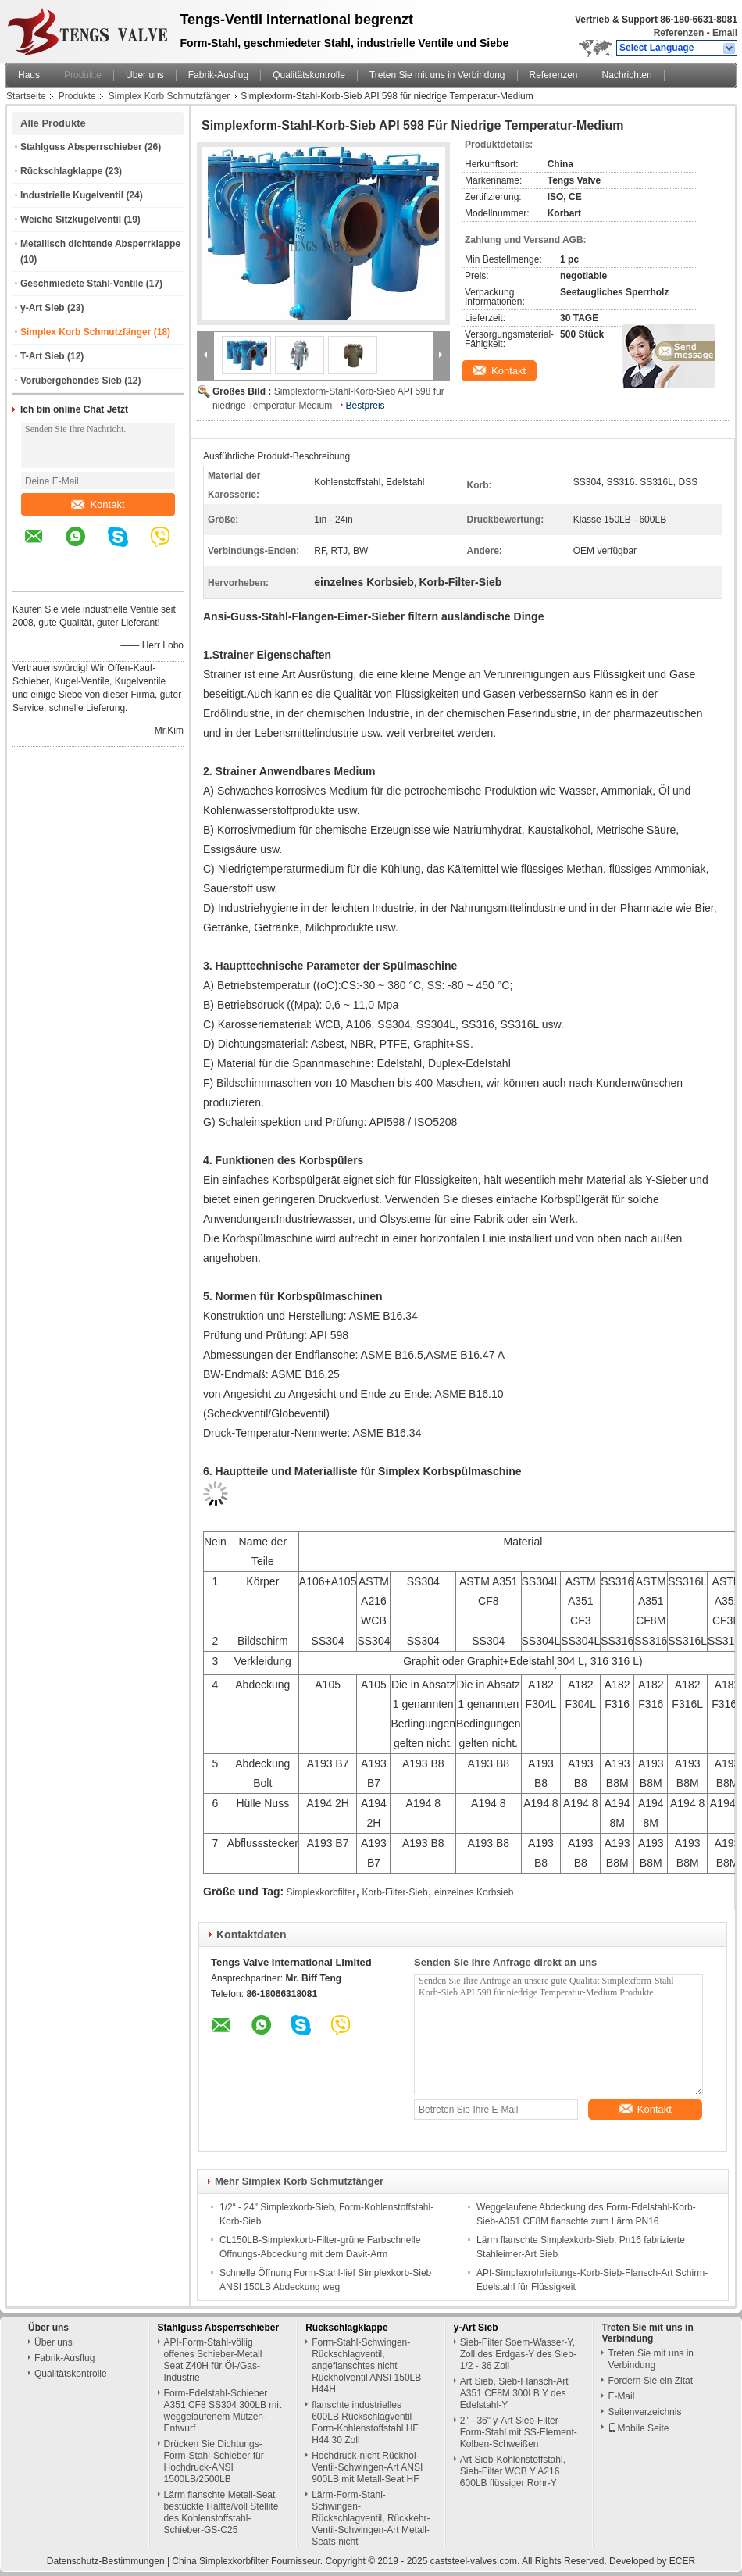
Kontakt (97, 504)
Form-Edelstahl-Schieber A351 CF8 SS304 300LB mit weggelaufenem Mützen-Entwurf (223, 2411)
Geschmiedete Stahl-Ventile (81, 283)
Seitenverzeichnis (644, 2411)
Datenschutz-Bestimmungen (106, 2561)
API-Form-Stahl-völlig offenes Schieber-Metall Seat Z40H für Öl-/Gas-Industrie (213, 2360)
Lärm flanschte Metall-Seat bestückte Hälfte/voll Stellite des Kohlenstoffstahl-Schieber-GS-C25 (221, 2512)
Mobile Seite (638, 2428)
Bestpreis (365, 405)
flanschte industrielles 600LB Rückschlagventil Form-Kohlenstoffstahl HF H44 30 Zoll (365, 2422)
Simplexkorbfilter (321, 1892)
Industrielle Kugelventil (71, 195)
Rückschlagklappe (61, 171)
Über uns (145, 75)
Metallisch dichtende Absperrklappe (100, 243)
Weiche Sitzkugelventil (70, 219)
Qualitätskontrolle (309, 75)
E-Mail (621, 2396)
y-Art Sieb (42, 307)
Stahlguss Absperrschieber (81, 146)
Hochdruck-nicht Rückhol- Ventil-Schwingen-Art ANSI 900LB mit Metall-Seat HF (367, 2467)
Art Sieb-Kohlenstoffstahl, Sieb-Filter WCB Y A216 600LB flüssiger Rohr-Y (512, 2471)
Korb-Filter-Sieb (395, 1892)
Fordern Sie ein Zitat (650, 2380)
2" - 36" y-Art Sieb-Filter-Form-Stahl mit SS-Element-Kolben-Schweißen (518, 2432)
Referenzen (679, 32)
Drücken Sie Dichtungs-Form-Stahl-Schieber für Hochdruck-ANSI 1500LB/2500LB (214, 2461)
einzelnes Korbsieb (473, 1892)
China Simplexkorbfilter (220, 2561)
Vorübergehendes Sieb (71, 380)
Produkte (83, 75)
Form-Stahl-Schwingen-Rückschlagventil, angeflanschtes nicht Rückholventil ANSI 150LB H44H (366, 2366)
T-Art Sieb (42, 356)
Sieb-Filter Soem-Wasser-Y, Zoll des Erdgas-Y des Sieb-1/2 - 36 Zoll (518, 2354)
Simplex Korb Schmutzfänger (169, 96)
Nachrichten (627, 75)
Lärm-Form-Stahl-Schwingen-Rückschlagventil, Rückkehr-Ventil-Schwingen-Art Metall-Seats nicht (371, 2518)
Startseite (26, 96)
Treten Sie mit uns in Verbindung (437, 75)
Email (724, 32)
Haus (29, 75)
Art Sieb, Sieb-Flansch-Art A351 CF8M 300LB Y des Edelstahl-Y (514, 2393)
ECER (682, 2561)
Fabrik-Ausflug (218, 75)
